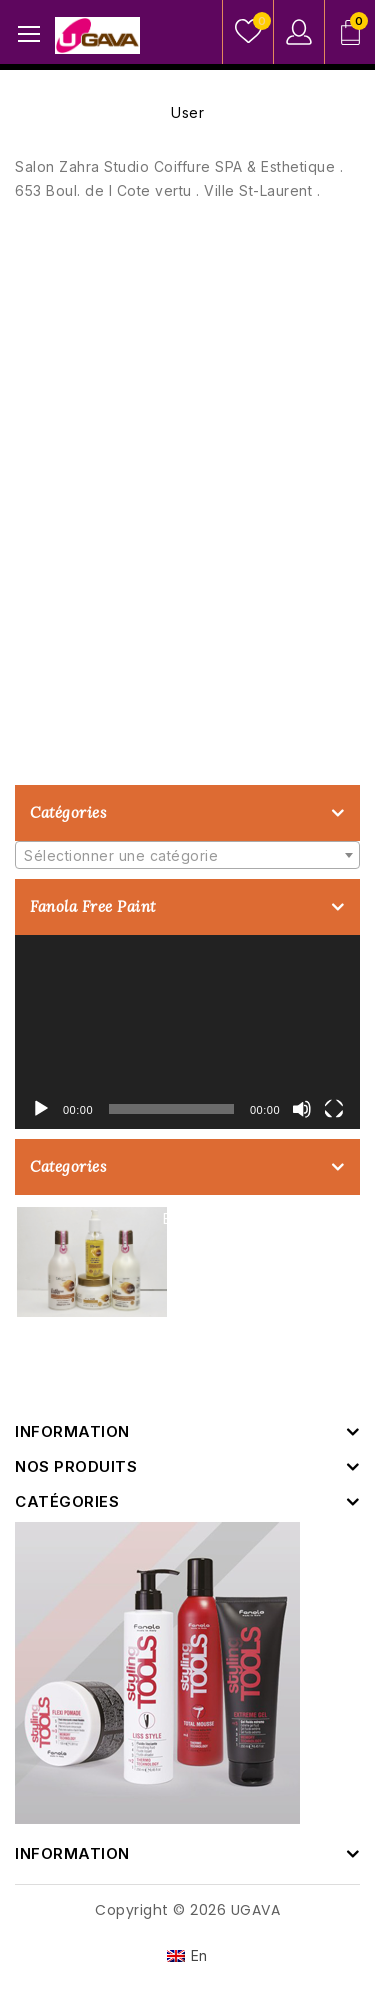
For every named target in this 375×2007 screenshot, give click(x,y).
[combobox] (187, 855)
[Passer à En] (187, 1956)
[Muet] (302, 1109)
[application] (187, 1032)
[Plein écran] (334, 1109)
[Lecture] (41, 1109)
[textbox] (187, 856)
